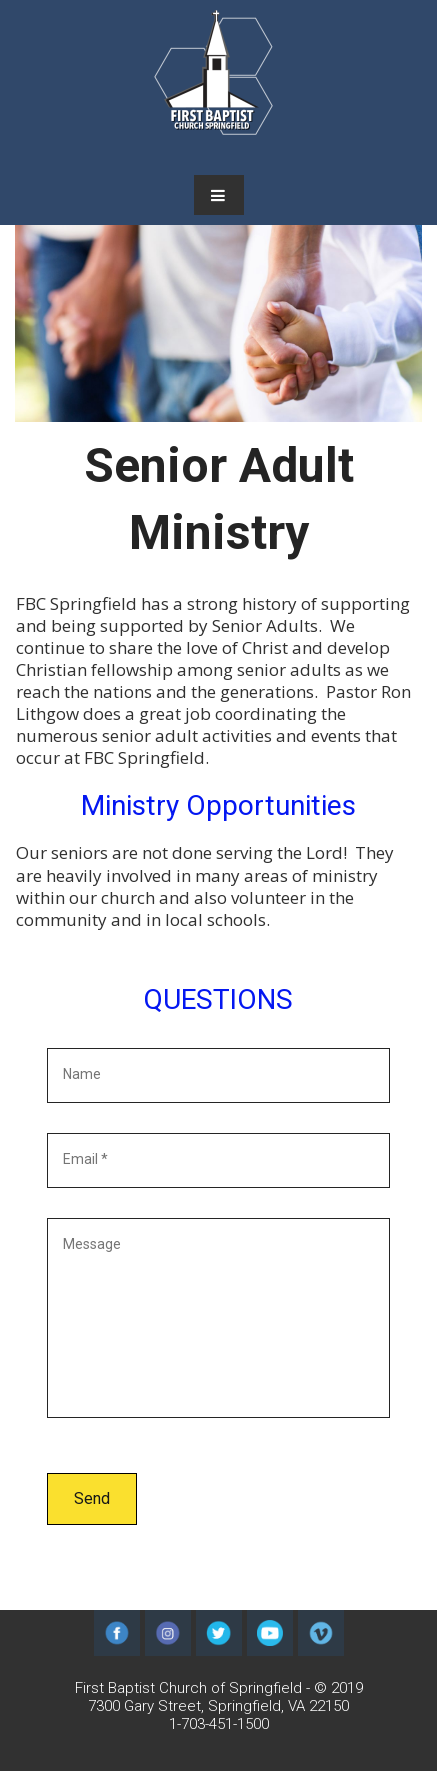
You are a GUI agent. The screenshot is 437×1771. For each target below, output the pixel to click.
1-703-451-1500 (219, 1724)
